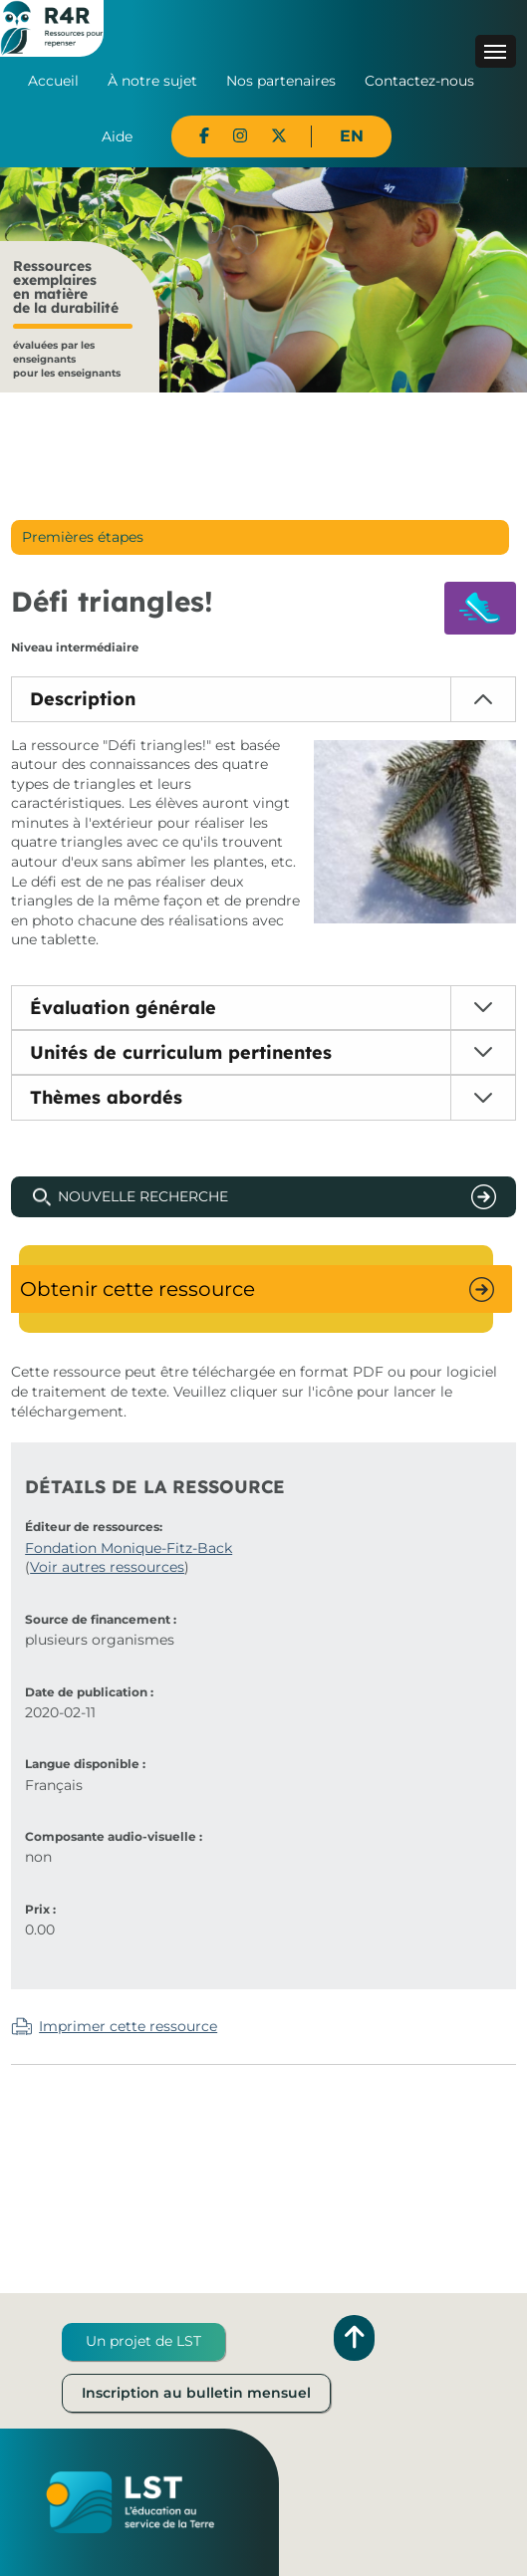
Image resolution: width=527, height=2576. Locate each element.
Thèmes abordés (106, 1097)
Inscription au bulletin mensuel (196, 2393)
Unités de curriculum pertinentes (181, 1052)
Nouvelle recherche (143, 1196)
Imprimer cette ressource (128, 2026)
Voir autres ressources (107, 1567)
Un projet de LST (143, 2341)
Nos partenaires (281, 81)
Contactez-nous (419, 81)
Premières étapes (82, 537)
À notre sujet (152, 81)
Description (82, 698)
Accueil (53, 81)
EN (352, 136)
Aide (117, 136)
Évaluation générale (123, 1007)
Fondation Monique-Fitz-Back (128, 1548)
